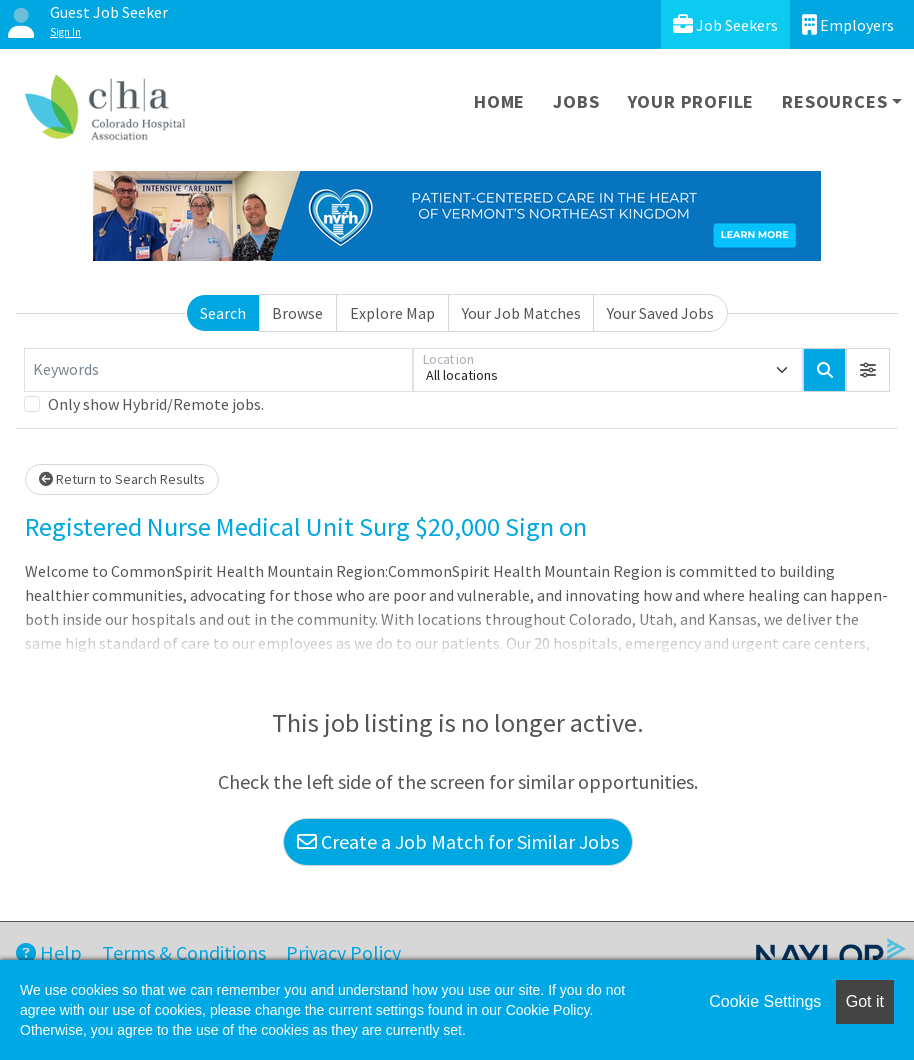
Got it (865, 1001)
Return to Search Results (122, 479)
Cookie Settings (765, 1001)
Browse (297, 313)
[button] (868, 370)
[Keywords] (218, 370)
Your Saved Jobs (660, 313)
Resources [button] (834, 101)
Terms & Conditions (184, 952)
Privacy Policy (343, 952)
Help (49, 952)
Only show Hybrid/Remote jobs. (156, 404)
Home (499, 101)
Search (223, 313)
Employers (848, 24)
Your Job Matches (521, 313)
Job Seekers (725, 24)
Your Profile (691, 101)
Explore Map (392, 313)
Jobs (576, 101)
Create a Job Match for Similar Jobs (458, 841)
